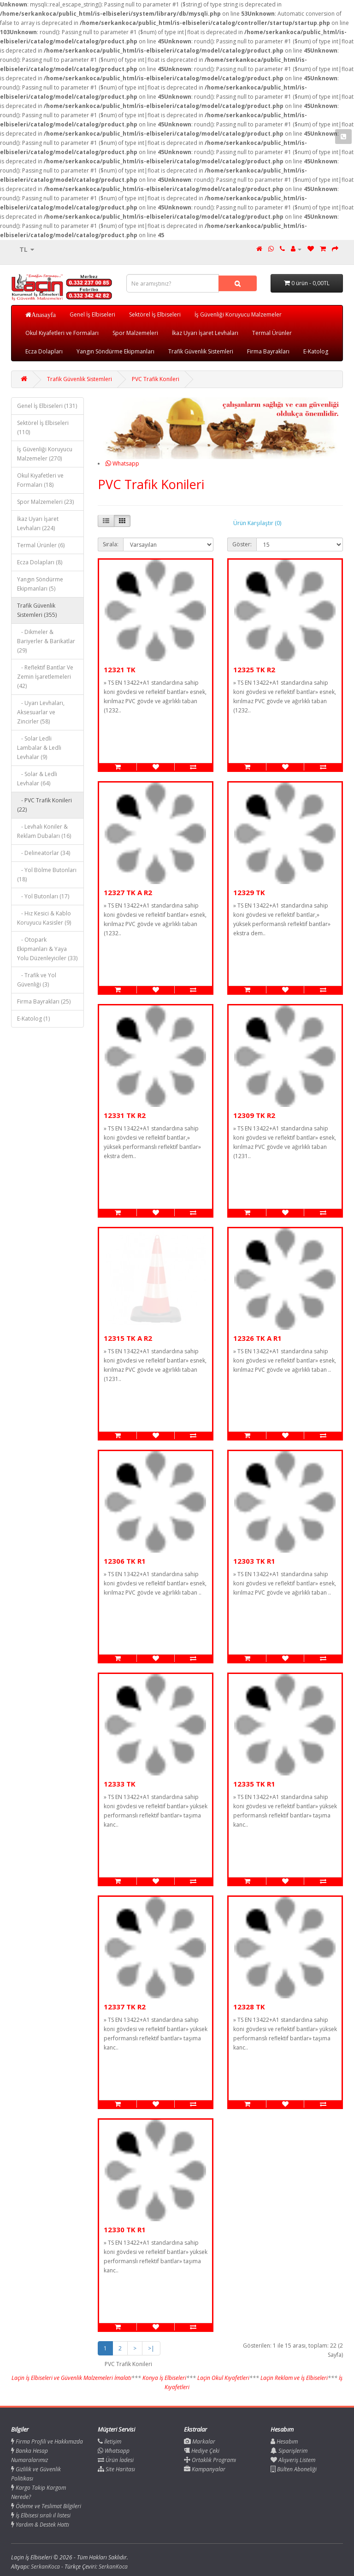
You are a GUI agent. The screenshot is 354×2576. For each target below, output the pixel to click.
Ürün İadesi (116, 2460)
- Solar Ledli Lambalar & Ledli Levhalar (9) (39, 748)
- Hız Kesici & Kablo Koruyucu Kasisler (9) (44, 917)
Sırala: (110, 544)
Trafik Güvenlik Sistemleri (200, 351)
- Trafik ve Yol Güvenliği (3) (36, 979)
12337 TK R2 (125, 2006)
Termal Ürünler (272, 333)
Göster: (242, 544)
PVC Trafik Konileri (155, 379)
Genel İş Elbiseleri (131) (47, 406)
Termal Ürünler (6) (41, 545)
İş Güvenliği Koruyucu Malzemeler (238, 314)
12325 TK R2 (254, 669)
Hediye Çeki (201, 2451)
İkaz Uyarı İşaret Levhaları (205, 333)
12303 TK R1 (254, 1561)
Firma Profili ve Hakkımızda (47, 2441)
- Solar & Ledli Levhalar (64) (37, 778)
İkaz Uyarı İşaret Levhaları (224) (38, 523)
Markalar (199, 2441)
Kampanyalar (204, 2469)
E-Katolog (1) (33, 1018)
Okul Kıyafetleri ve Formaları (62, 333)
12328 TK (249, 2006)
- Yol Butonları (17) (43, 896)
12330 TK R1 (125, 2229)
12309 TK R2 (254, 1115)
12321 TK (120, 669)
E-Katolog (315, 351)
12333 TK (120, 1783)
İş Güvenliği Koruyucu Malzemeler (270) (44, 453)
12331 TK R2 (125, 1115)
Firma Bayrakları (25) (44, 1001)
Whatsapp (122, 463)
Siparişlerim (289, 2451)
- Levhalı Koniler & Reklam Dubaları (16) (44, 831)
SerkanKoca (113, 2566)
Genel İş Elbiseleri (92, 314)
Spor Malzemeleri (135, 333)
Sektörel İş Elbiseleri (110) (43, 427)
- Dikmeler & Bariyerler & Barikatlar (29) (46, 641)
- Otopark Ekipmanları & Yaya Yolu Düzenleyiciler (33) (47, 949)
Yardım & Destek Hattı (40, 2524)
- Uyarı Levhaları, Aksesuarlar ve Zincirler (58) (41, 712)
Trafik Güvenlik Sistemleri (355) (37, 610)
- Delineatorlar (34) (43, 853)
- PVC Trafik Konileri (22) (44, 804)
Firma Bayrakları (268, 351)
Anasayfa (43, 314)
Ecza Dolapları (44, 351)
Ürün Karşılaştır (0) (257, 523)
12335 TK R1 (254, 1783)
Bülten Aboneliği (294, 2469)
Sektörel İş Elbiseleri (155, 314)
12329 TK (249, 892)
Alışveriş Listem (293, 2460)
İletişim (109, 2441)
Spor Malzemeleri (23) (45, 502)
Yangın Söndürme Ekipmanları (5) (40, 583)
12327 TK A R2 (128, 892)
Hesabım (284, 2441)
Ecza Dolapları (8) (39, 562)
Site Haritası (116, 2469)
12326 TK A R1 (257, 1338)
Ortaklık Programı (210, 2460)
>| (151, 2348)
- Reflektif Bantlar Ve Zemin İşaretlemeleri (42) (45, 676)
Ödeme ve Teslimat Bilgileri (46, 2506)
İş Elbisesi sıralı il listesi (41, 2515)
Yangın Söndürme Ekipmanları (115, 351)
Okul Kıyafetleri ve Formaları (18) (40, 480)
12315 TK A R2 (128, 1338)
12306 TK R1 (125, 1561)
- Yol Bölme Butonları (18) (47, 874)
